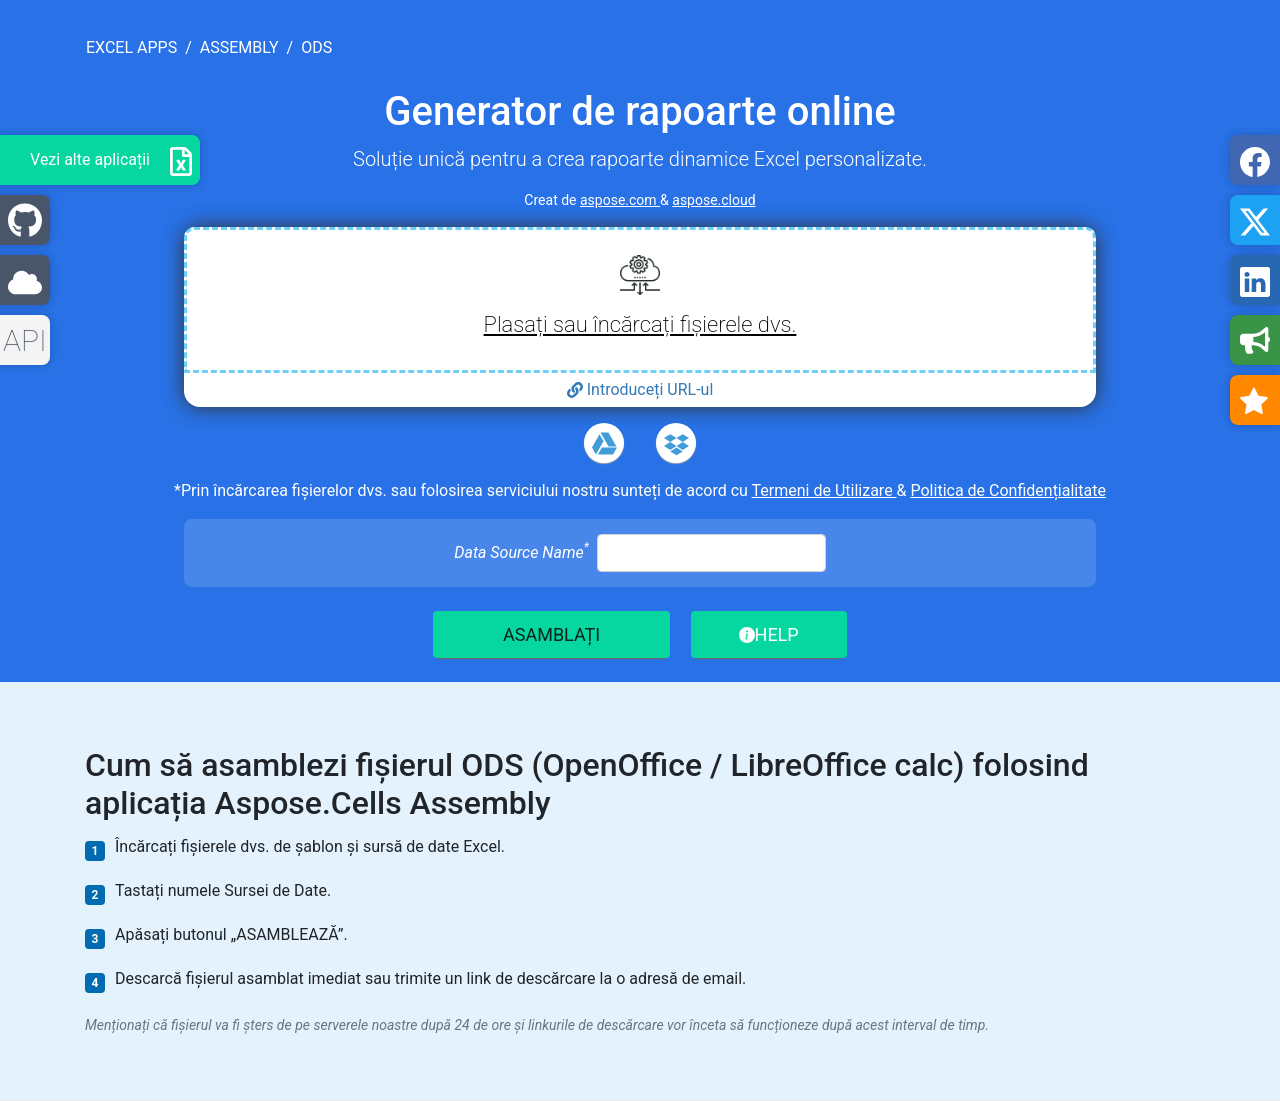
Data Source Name (521, 551)
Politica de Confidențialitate (1008, 490)
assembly (239, 47)
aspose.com (620, 200)
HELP (769, 634)
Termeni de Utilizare (824, 490)
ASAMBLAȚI (551, 634)
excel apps (131, 47)
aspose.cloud (713, 200)
